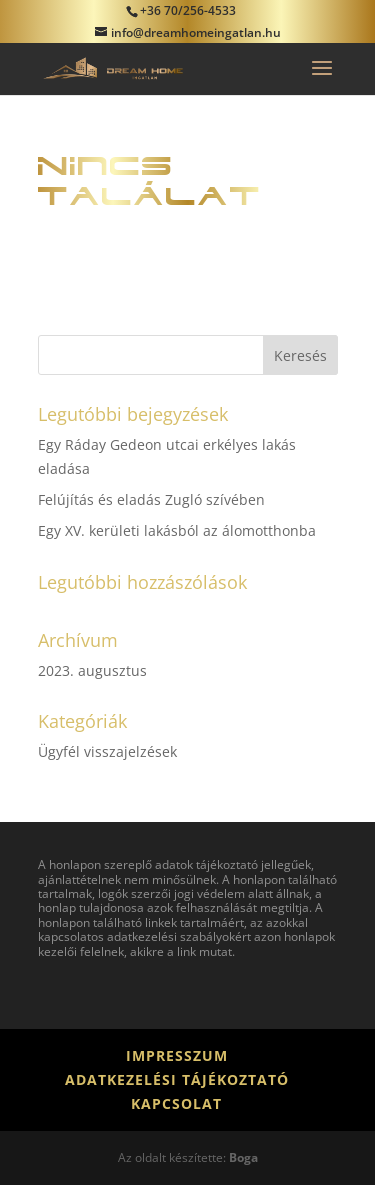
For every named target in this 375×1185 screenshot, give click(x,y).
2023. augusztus (92, 670)
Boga (243, 1157)
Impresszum (177, 1055)
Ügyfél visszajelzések (107, 751)
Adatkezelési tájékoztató (177, 1079)
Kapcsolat (176, 1103)
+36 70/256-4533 (188, 10)
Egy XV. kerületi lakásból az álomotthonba (177, 530)
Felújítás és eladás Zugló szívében (151, 499)
